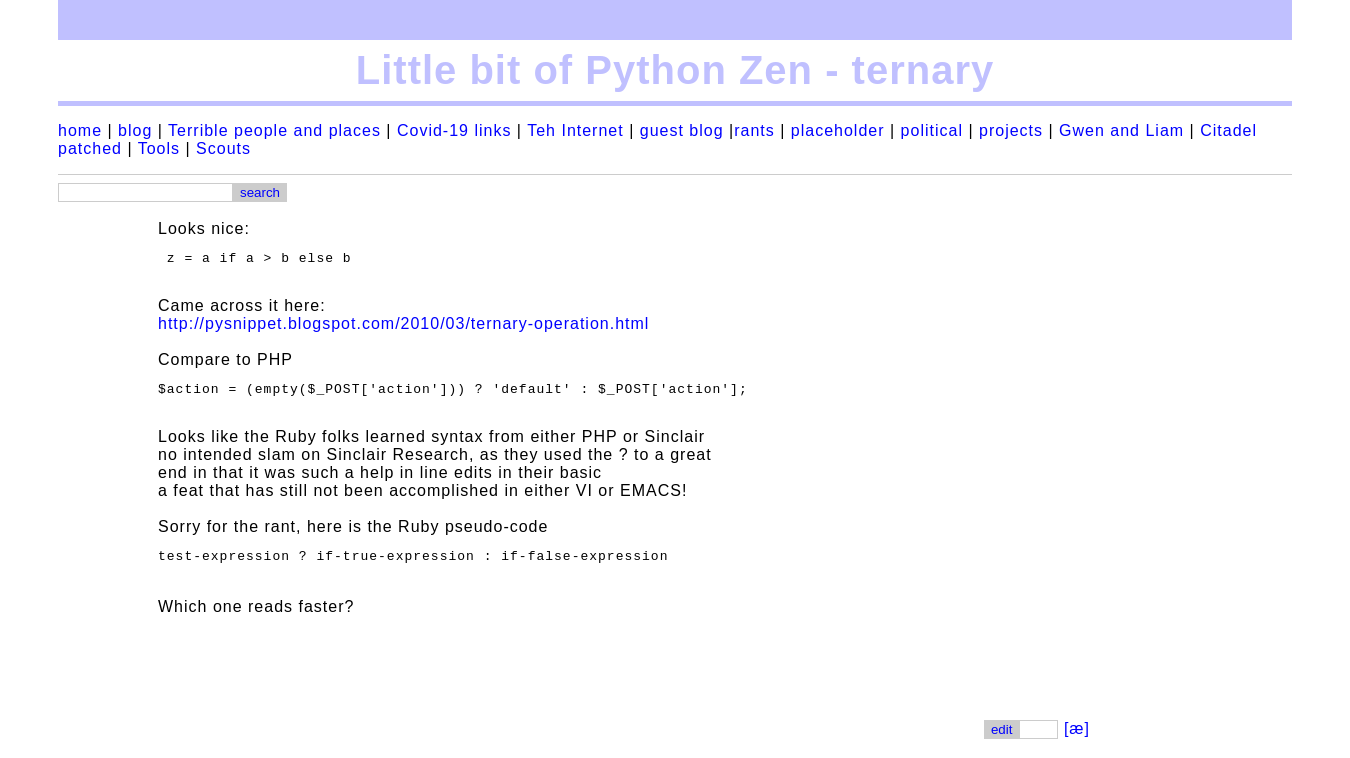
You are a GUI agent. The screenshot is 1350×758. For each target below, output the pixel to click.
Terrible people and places (274, 130)
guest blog (682, 130)
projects (1011, 130)
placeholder (838, 130)
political (932, 130)
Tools (159, 148)
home (80, 130)
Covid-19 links (454, 130)
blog (135, 130)
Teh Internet (575, 130)
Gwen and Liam (1121, 130)
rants (754, 130)
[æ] (1077, 737)
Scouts (223, 148)
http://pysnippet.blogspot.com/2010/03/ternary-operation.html (403, 326)
